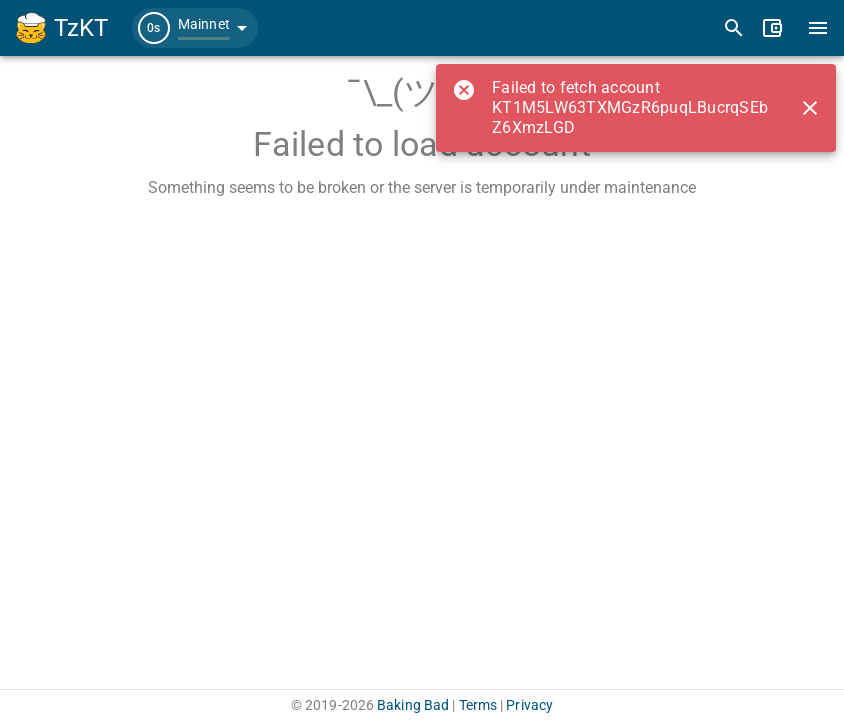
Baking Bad (413, 705)
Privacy (529, 705)
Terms (478, 705)
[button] (195, 28)
